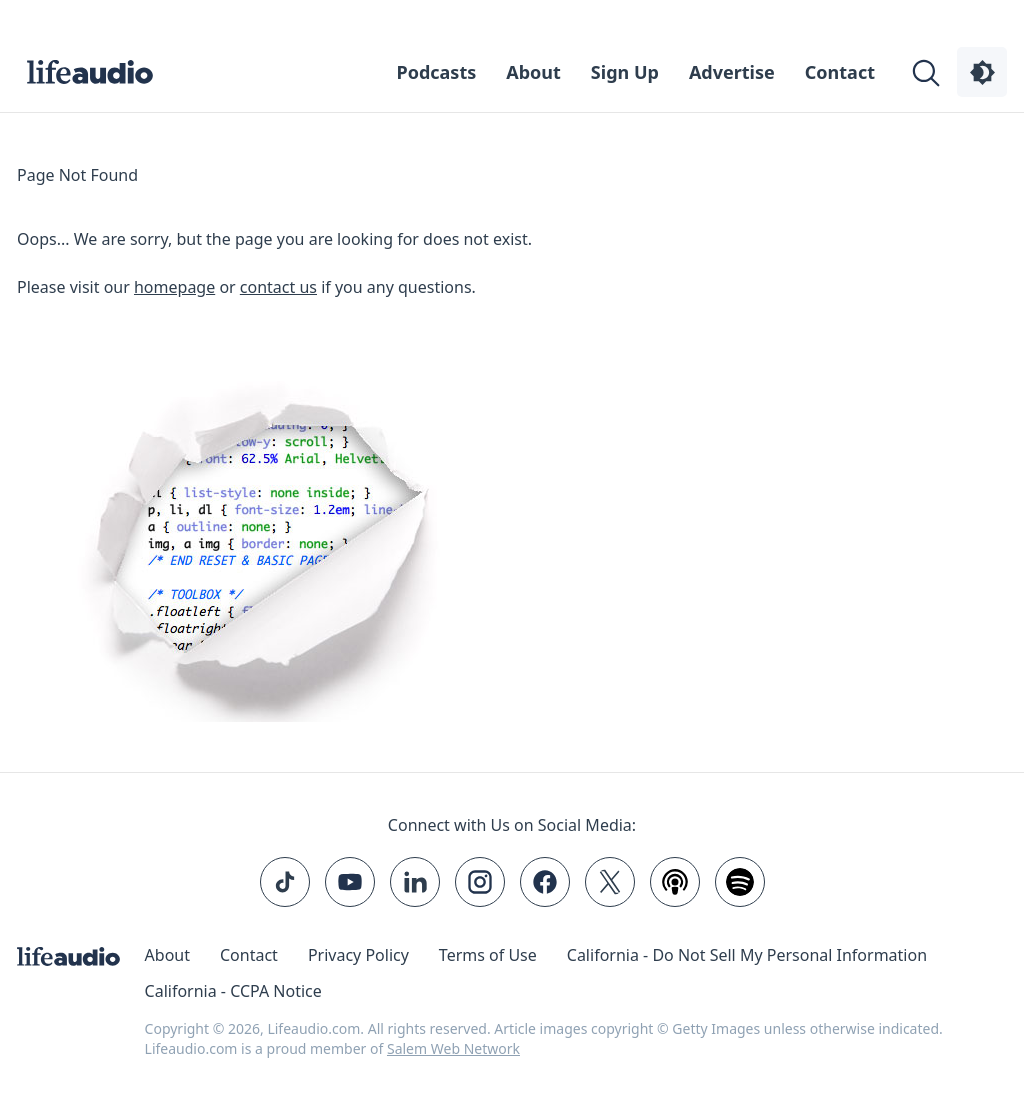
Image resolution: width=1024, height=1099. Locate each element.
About (533, 72)
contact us (278, 287)
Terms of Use (488, 955)
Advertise (732, 72)
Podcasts (437, 72)
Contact (840, 72)
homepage (174, 287)
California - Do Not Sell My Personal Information (747, 955)
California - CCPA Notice (233, 991)
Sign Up (625, 72)
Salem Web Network (453, 1048)
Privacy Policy (358, 955)
